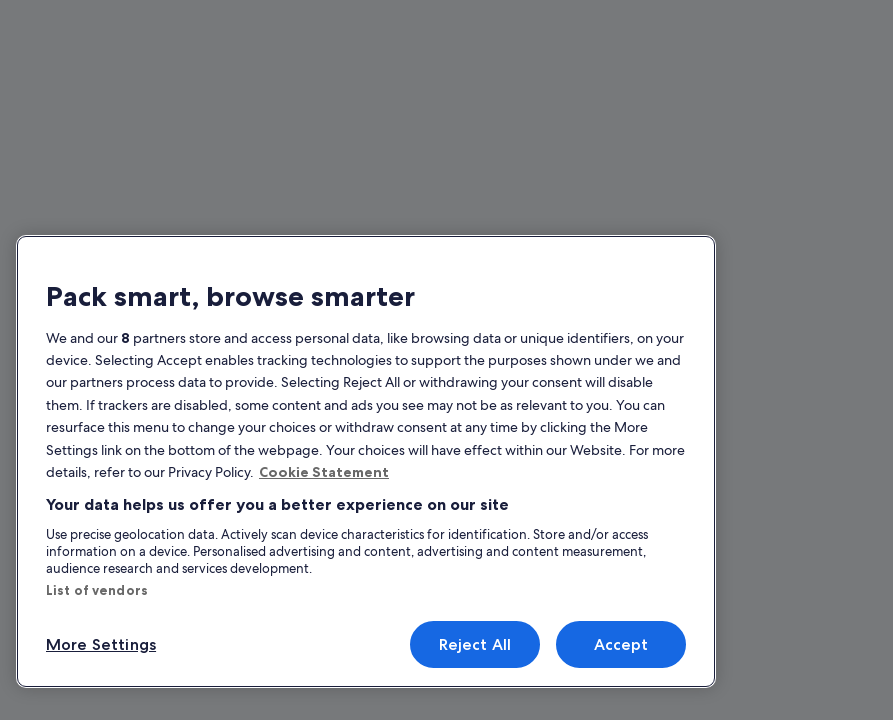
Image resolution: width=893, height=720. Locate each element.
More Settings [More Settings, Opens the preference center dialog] (97, 644)
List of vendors (90, 590)
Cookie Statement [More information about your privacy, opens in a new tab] (316, 479)
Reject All (474, 644)
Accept (620, 644)
